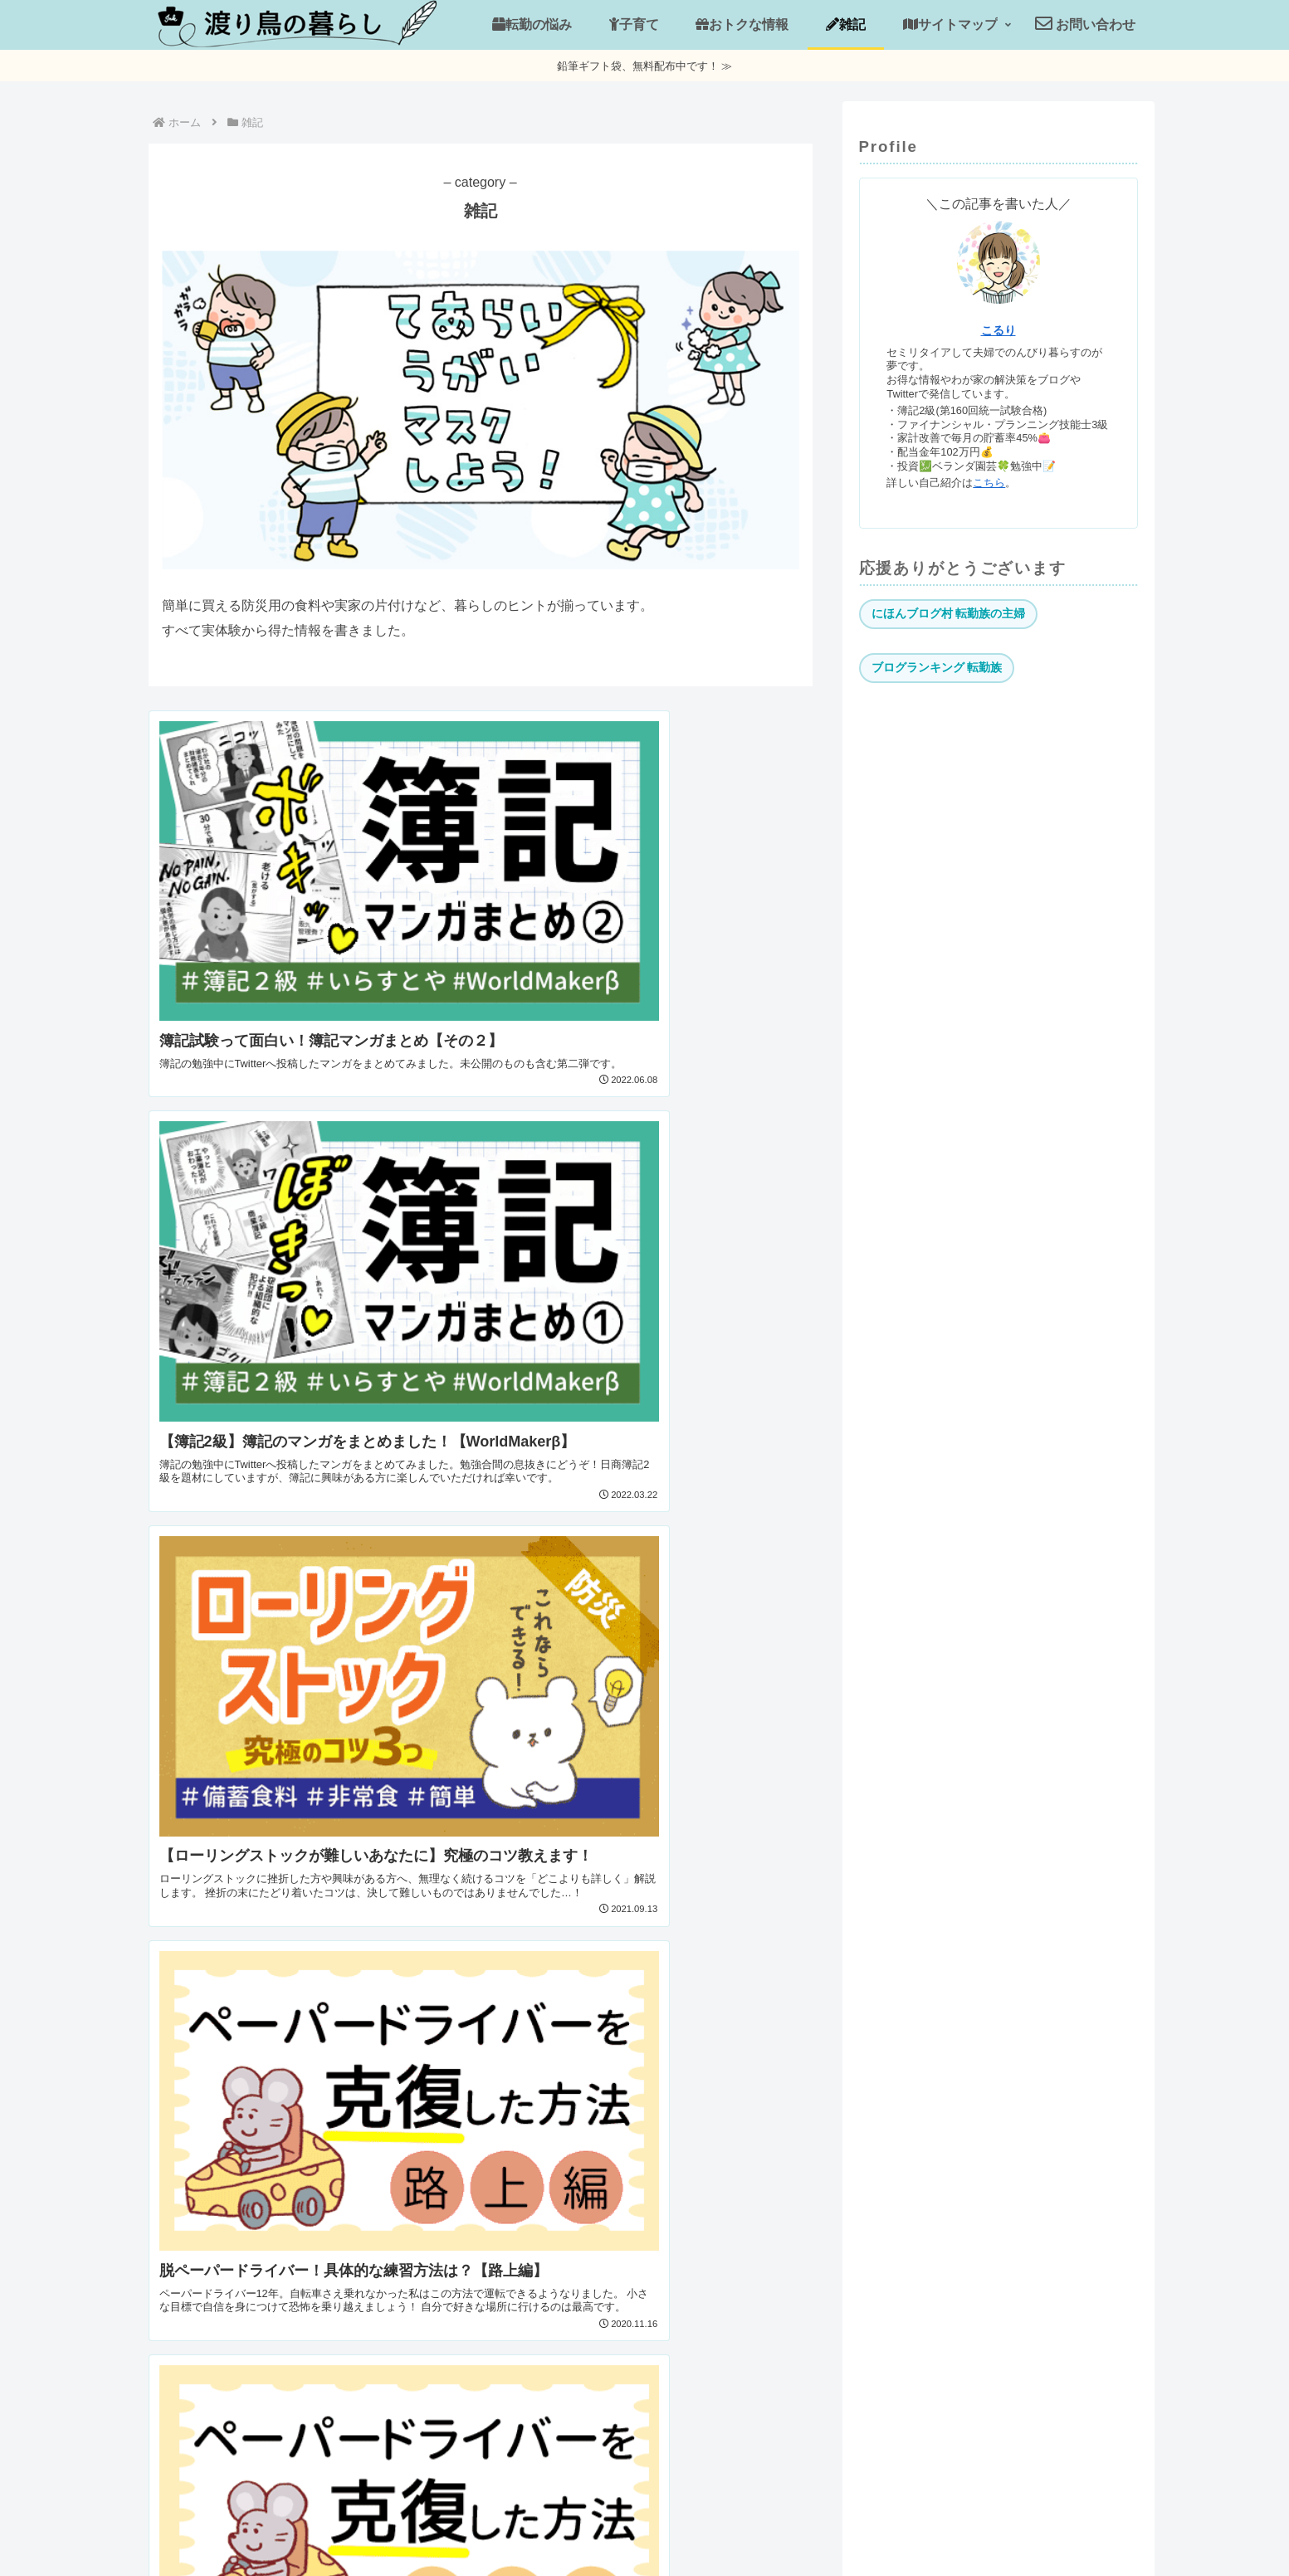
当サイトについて (566, 2524)
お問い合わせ (676, 2524)
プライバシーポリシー (798, 2524)
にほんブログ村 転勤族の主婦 (949, 613)
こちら (989, 482)
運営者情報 (461, 2524)
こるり (998, 330)
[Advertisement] (998, 822)
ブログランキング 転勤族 (937, 667)
